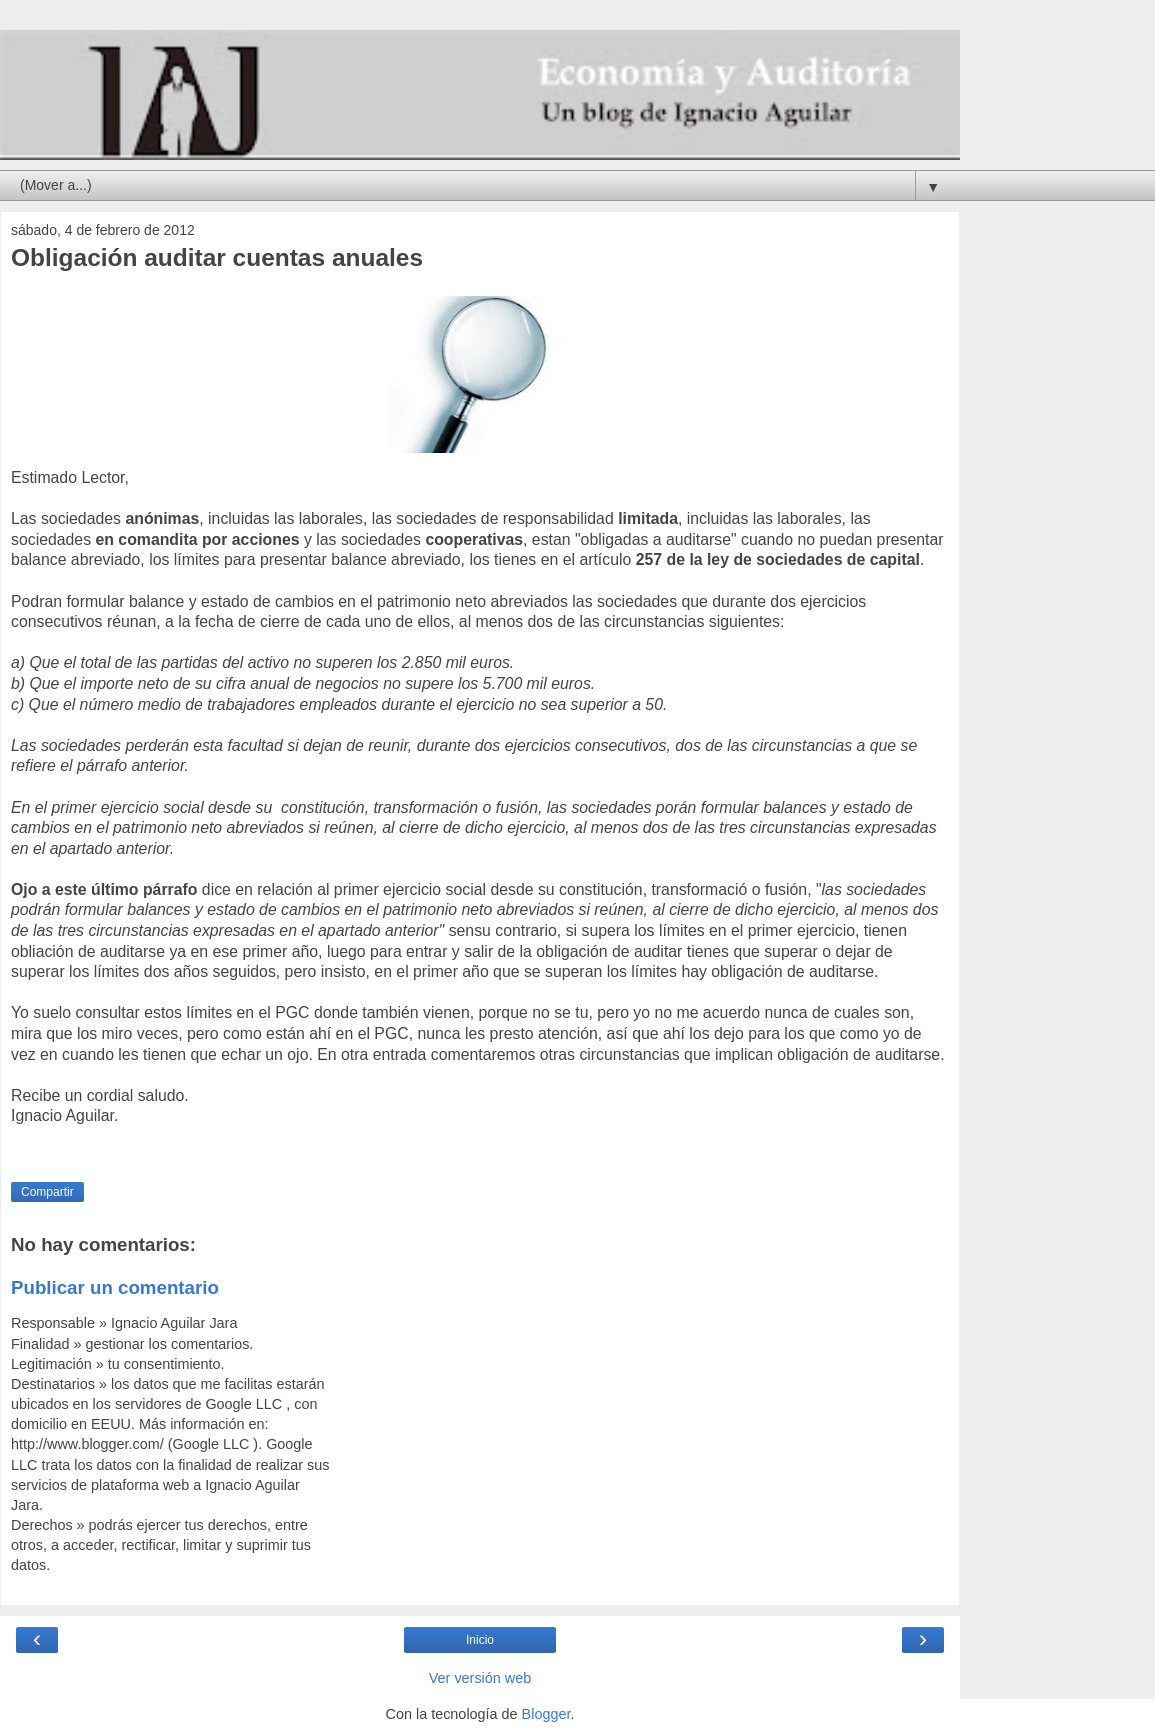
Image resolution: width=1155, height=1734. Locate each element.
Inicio (480, 1640)
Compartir (47, 1192)
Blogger (546, 1714)
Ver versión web (480, 1678)
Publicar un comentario (115, 1287)
